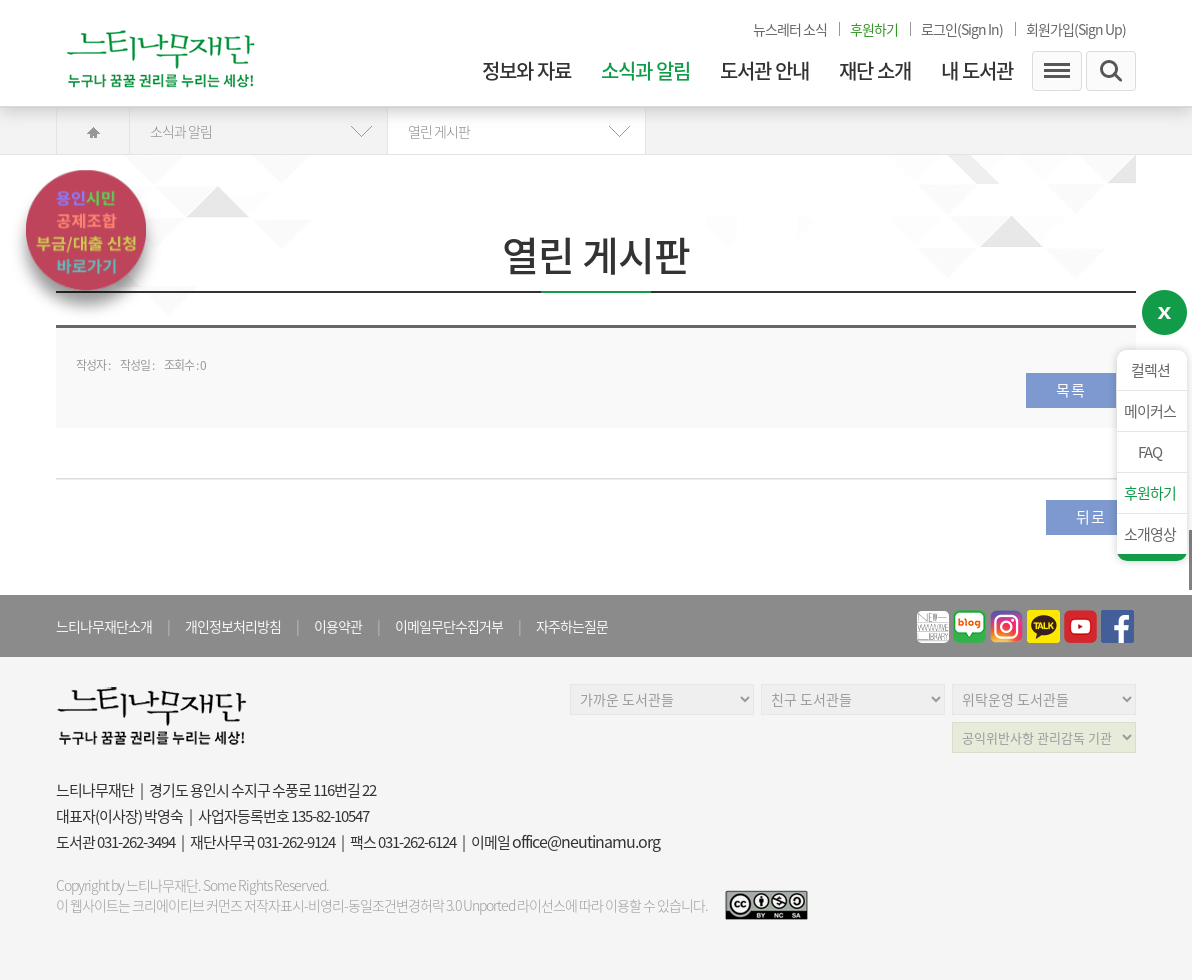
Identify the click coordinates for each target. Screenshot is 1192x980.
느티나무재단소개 (104, 626)
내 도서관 (977, 71)
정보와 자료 (526, 71)
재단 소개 (875, 71)
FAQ (1150, 452)
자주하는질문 (572, 626)
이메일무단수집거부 (449, 626)
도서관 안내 (764, 71)
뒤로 (1091, 517)
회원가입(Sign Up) (1076, 29)
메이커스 (1150, 411)
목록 (1071, 390)
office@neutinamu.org (586, 841)
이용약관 (338, 626)
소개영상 (1150, 534)
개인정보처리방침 (233, 626)
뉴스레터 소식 (790, 29)
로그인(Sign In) (962, 29)
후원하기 (1150, 493)
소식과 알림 (645, 71)
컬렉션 (1150, 370)
